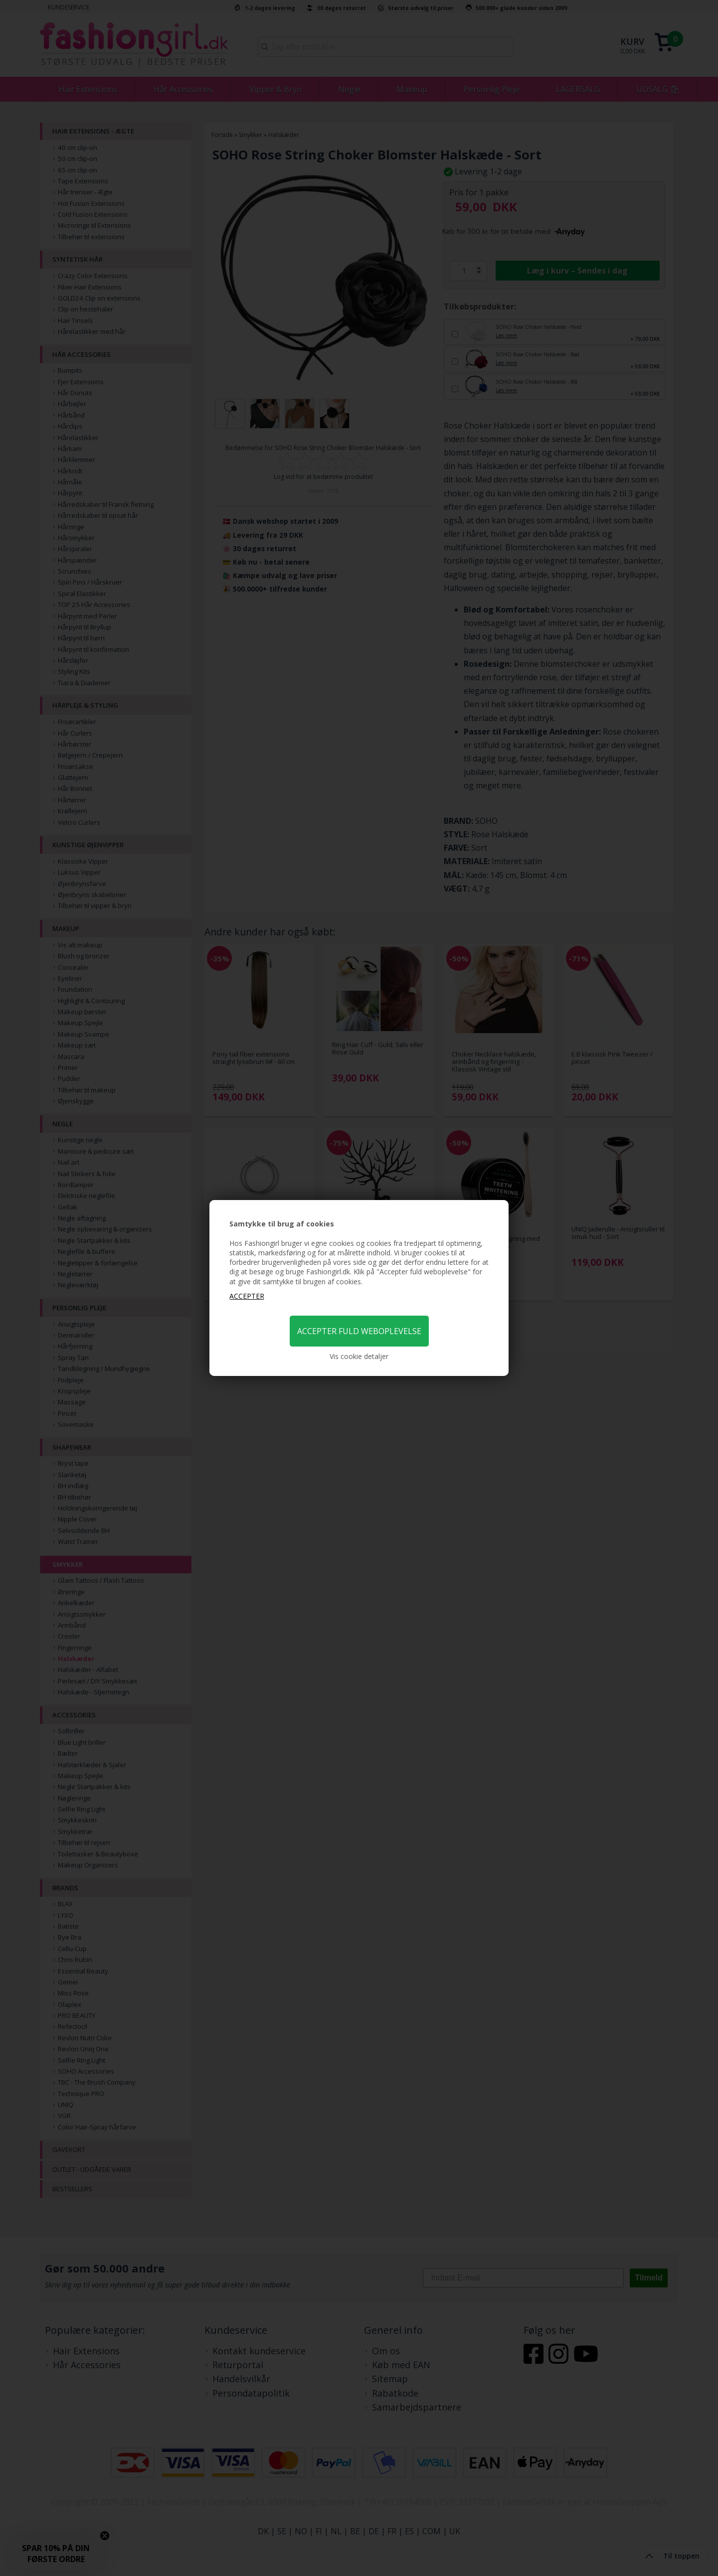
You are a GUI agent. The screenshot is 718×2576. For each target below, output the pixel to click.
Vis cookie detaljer (359, 1356)
